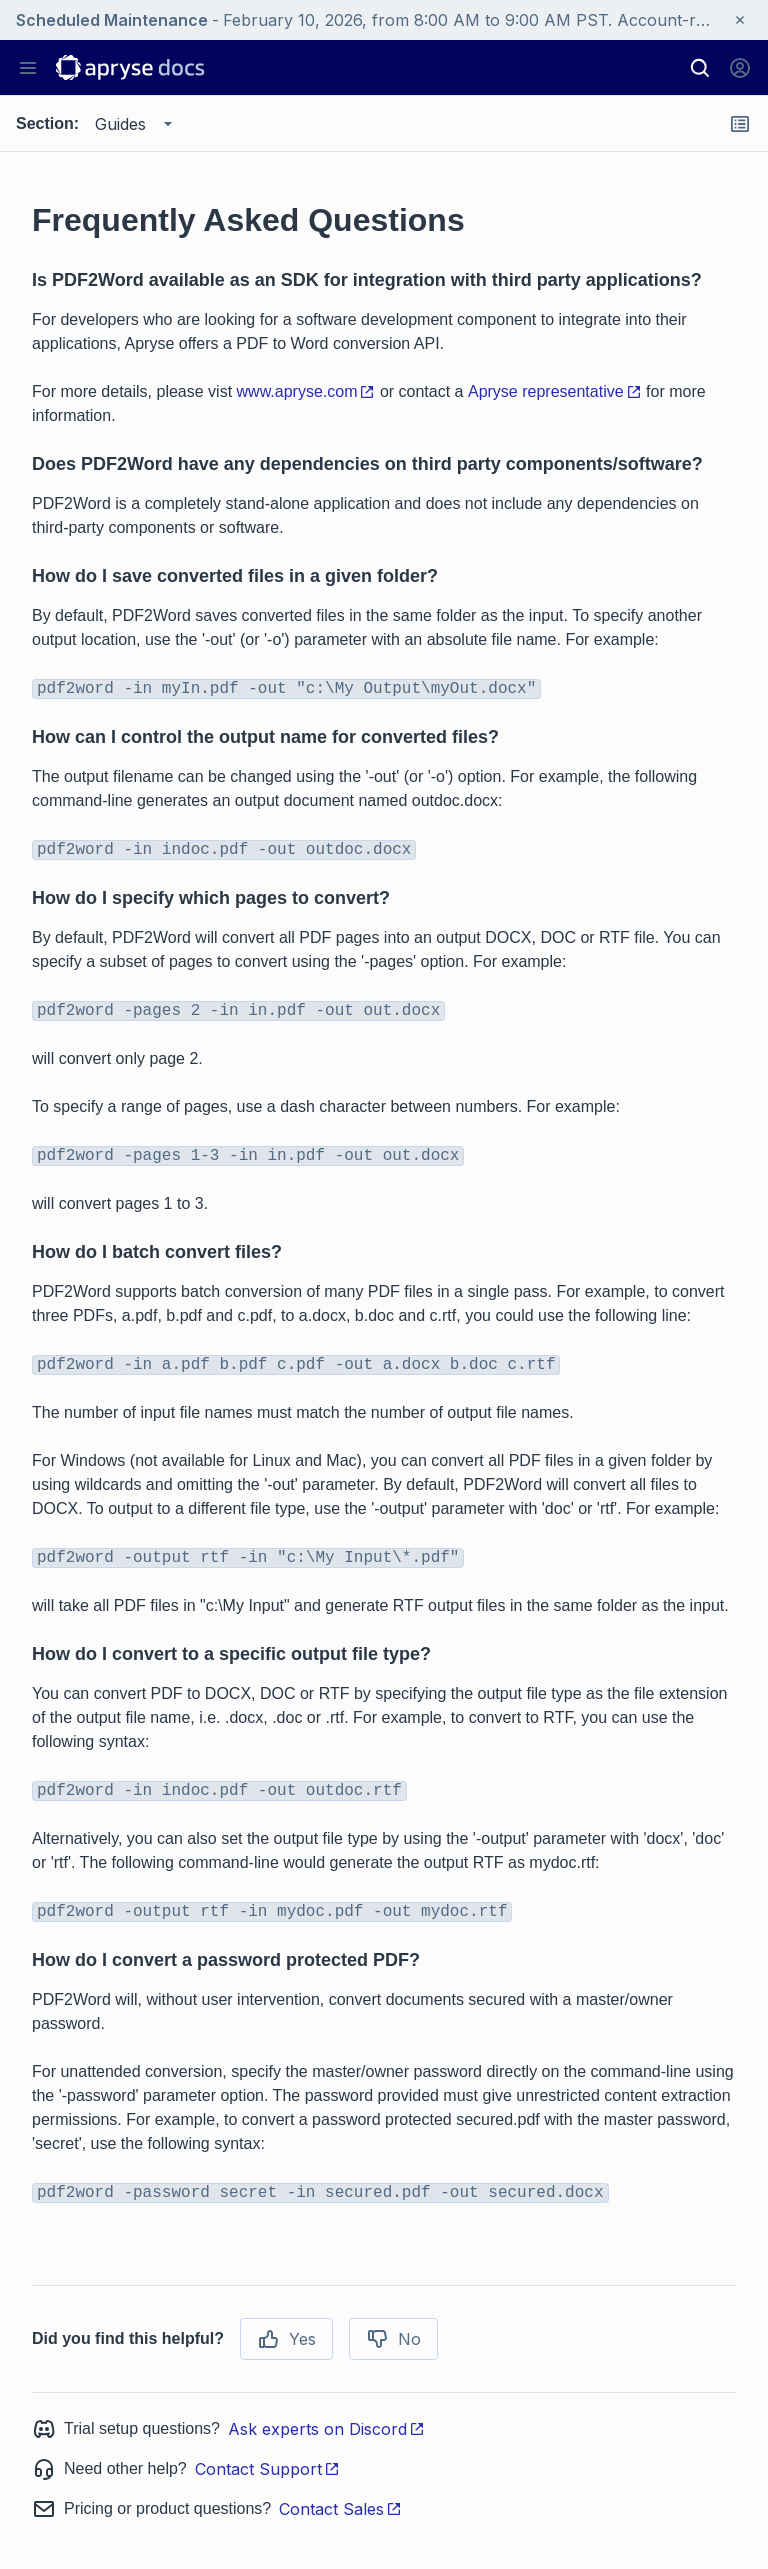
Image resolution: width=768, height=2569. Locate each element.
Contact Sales (340, 2509)
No (393, 2339)
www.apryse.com (306, 391)
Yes (286, 2339)
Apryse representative (555, 391)
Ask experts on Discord (326, 2429)
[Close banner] (740, 20)
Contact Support (267, 2469)
